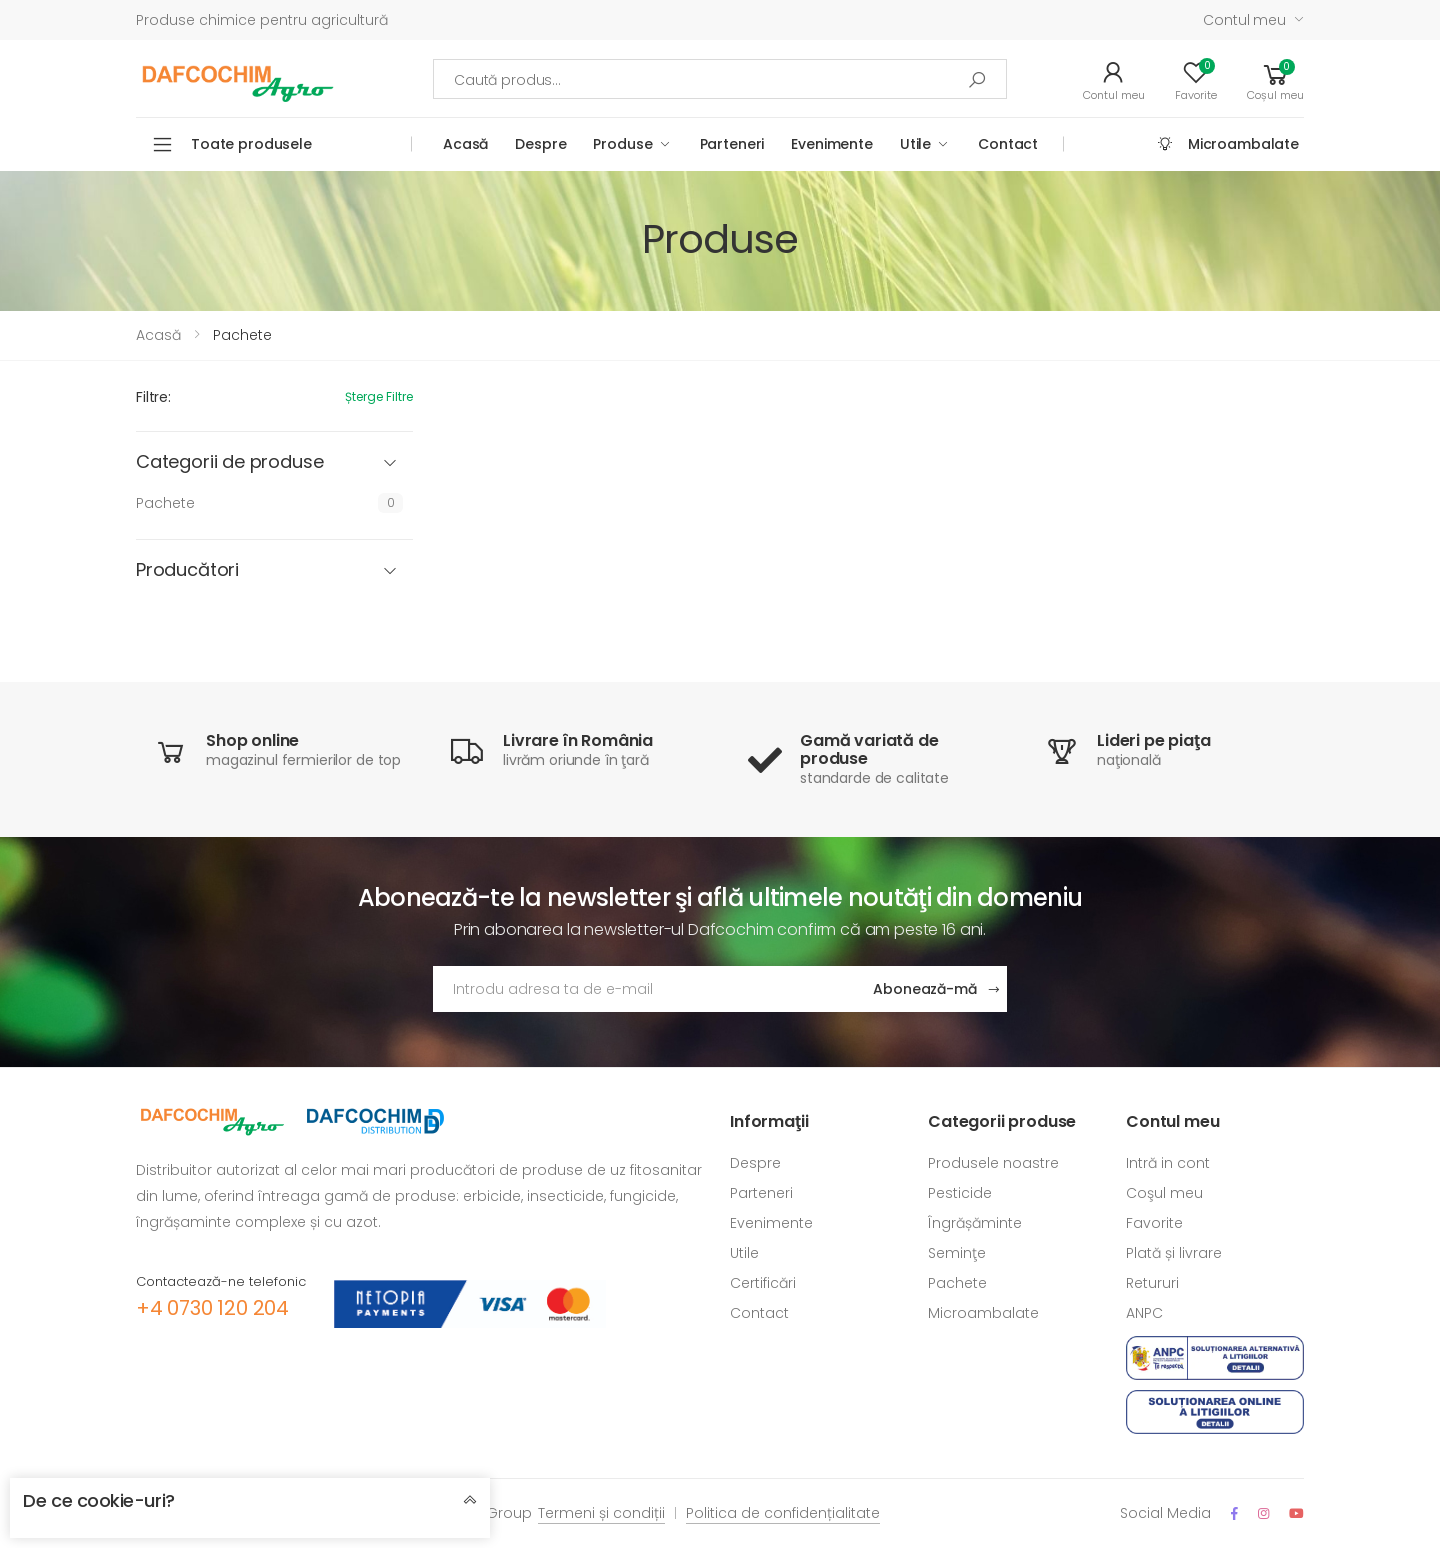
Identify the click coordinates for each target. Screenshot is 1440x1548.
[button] (1275, 79)
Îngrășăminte (975, 1223)
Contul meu (1244, 20)
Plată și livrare (1174, 1253)
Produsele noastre (993, 1163)
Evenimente (832, 144)
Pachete (165, 503)
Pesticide (960, 1193)
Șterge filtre (379, 396)
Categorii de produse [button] (229, 462)
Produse (622, 144)
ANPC (1144, 1313)
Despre (540, 144)
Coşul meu (1164, 1193)
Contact (1008, 144)
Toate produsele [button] (251, 144)
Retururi (1152, 1283)
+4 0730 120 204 (212, 1308)
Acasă (465, 144)
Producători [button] (187, 570)
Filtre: (153, 397)
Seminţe (957, 1253)
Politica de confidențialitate (783, 1513)
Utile (915, 144)
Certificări (763, 1283)
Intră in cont (1168, 1163)
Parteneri (732, 144)
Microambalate (1243, 144)
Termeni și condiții (601, 1513)
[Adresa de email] (645, 989)
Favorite (1154, 1223)
